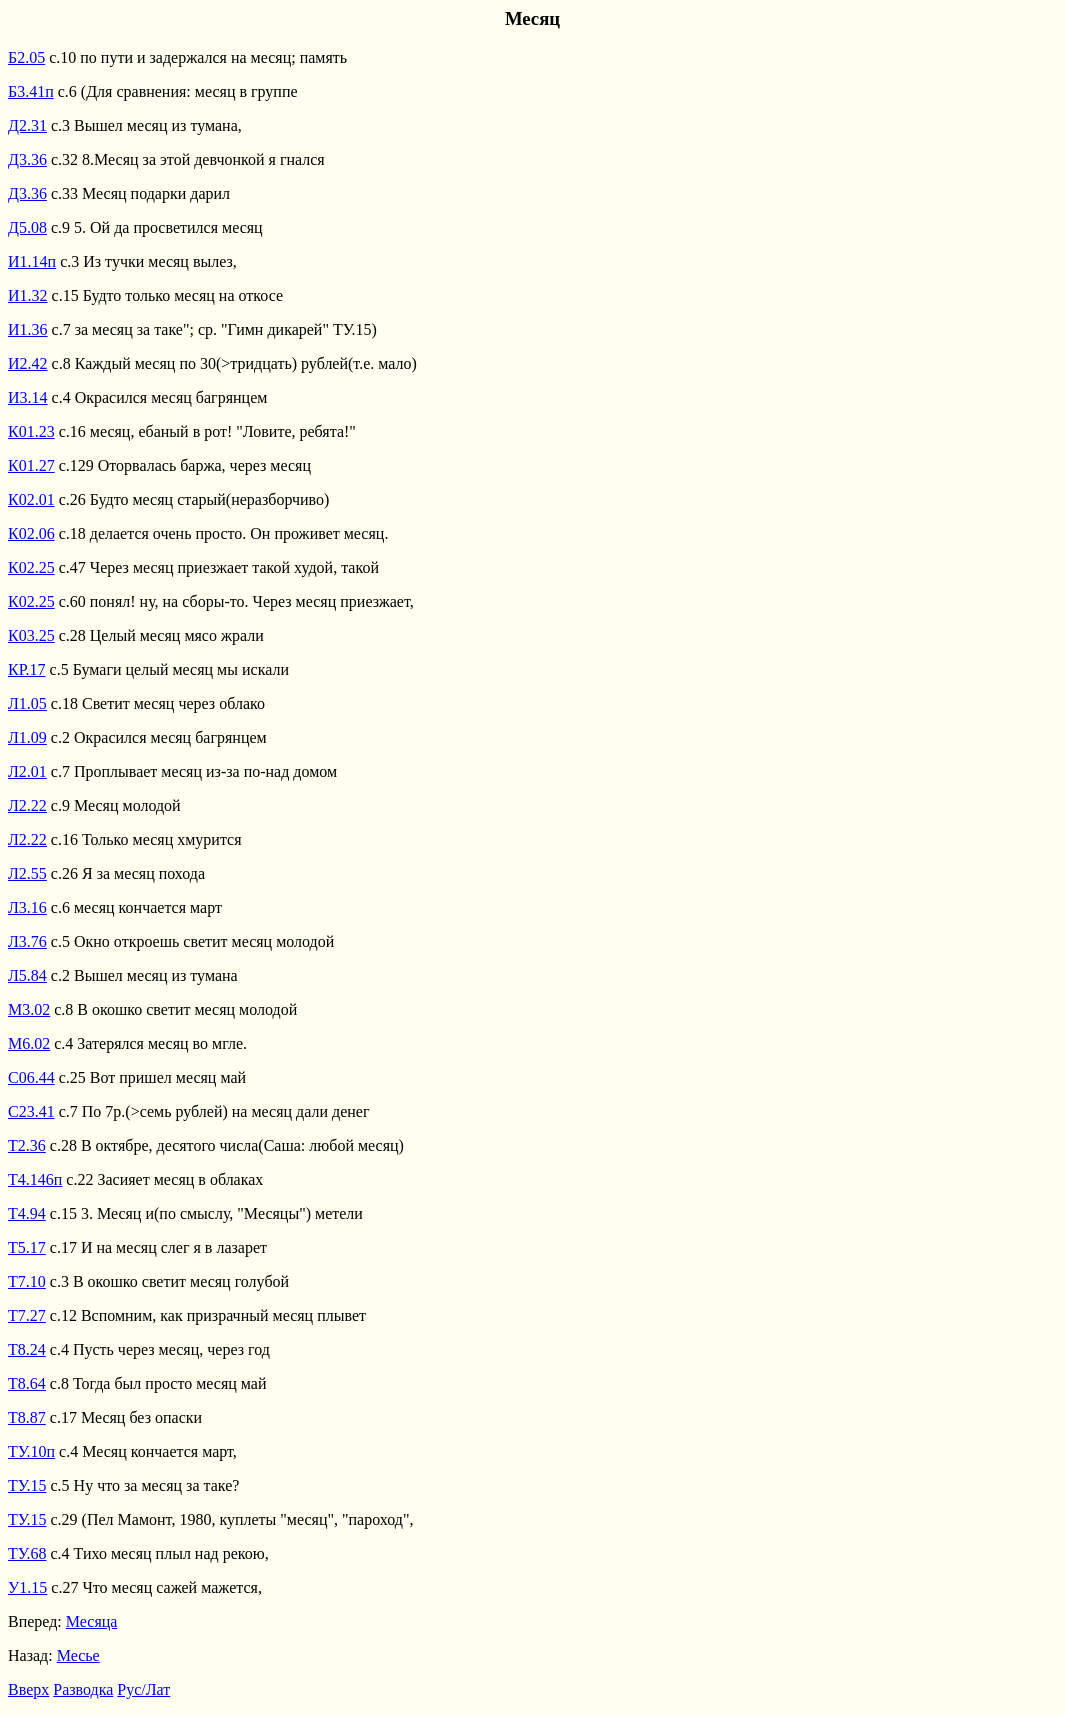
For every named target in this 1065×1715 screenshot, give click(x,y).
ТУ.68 (27, 1553)
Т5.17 (27, 1247)
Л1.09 (27, 737)
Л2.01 (27, 771)
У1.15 (27, 1587)
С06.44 (31, 1077)
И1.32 (28, 295)
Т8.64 (27, 1383)
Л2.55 (27, 873)
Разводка (83, 1689)
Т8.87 (27, 1417)
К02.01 (31, 499)
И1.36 (28, 329)
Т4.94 (27, 1213)
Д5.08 (27, 227)
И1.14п (32, 261)
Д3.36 (27, 159)
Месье (78, 1655)
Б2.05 (26, 57)
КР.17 (27, 669)
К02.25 (31, 567)
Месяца (92, 1621)
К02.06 (31, 533)
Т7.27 (27, 1315)
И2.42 (28, 363)
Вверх (28, 1689)
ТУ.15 (27, 1485)
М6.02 (29, 1043)
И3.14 (28, 397)
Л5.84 (27, 975)
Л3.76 (27, 941)
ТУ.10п (31, 1451)
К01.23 (31, 431)
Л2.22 (27, 805)
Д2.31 (27, 125)
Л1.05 (27, 703)
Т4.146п (35, 1179)
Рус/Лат (143, 1689)
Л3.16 (27, 907)
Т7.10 (27, 1281)
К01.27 (31, 465)
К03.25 (31, 635)
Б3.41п (31, 91)
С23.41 (31, 1111)
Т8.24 (27, 1349)
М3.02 (29, 1009)
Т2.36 (27, 1145)
